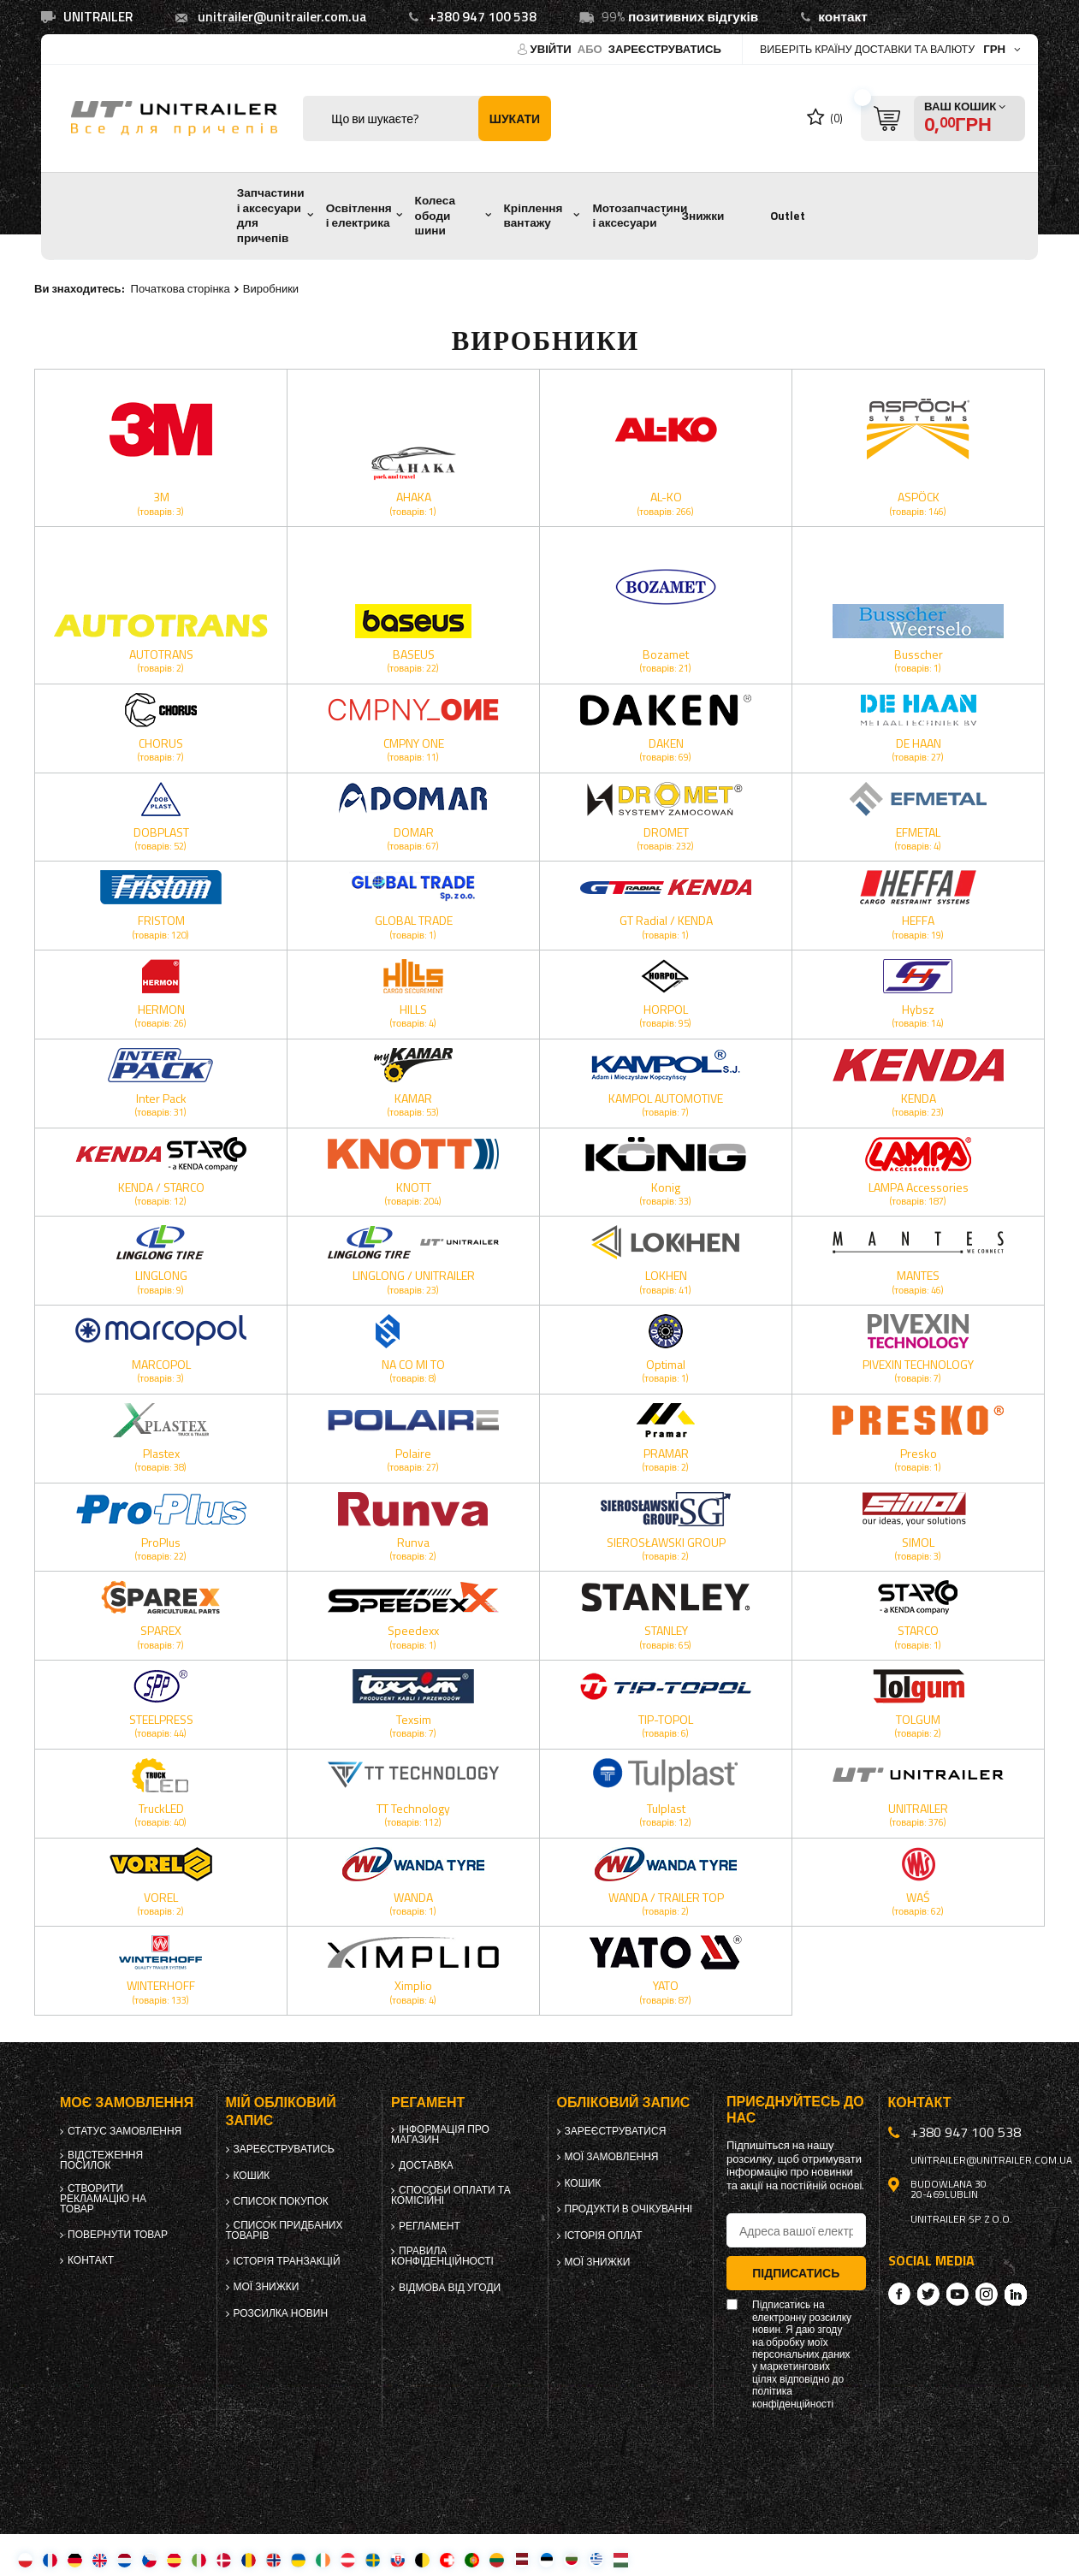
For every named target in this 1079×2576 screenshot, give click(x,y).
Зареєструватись (664, 48)
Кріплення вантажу (533, 215)
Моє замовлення (126, 2102)
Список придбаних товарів (284, 2230)
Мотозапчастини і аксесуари (639, 215)
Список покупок (281, 2201)
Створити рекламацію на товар (103, 2198)
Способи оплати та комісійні (451, 2195)
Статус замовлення (124, 2131)
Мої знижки (266, 2287)
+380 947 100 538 (483, 17)
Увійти (552, 48)
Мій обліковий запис (281, 2111)
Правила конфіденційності (442, 2256)
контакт (843, 17)
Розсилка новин (281, 2313)
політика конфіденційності (792, 2397)
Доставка (426, 2165)
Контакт (91, 2260)
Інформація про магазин (440, 2134)
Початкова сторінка (180, 288)
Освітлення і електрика (359, 215)
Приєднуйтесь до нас (795, 2109)
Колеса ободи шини (435, 215)
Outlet (787, 215)
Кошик (252, 2175)
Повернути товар (118, 2235)
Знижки (702, 215)
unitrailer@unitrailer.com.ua (282, 17)
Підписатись (795, 2273)
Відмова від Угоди (450, 2288)
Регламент (429, 2226)
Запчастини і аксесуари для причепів (271, 215)
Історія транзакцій (287, 2261)
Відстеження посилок (101, 2160)
